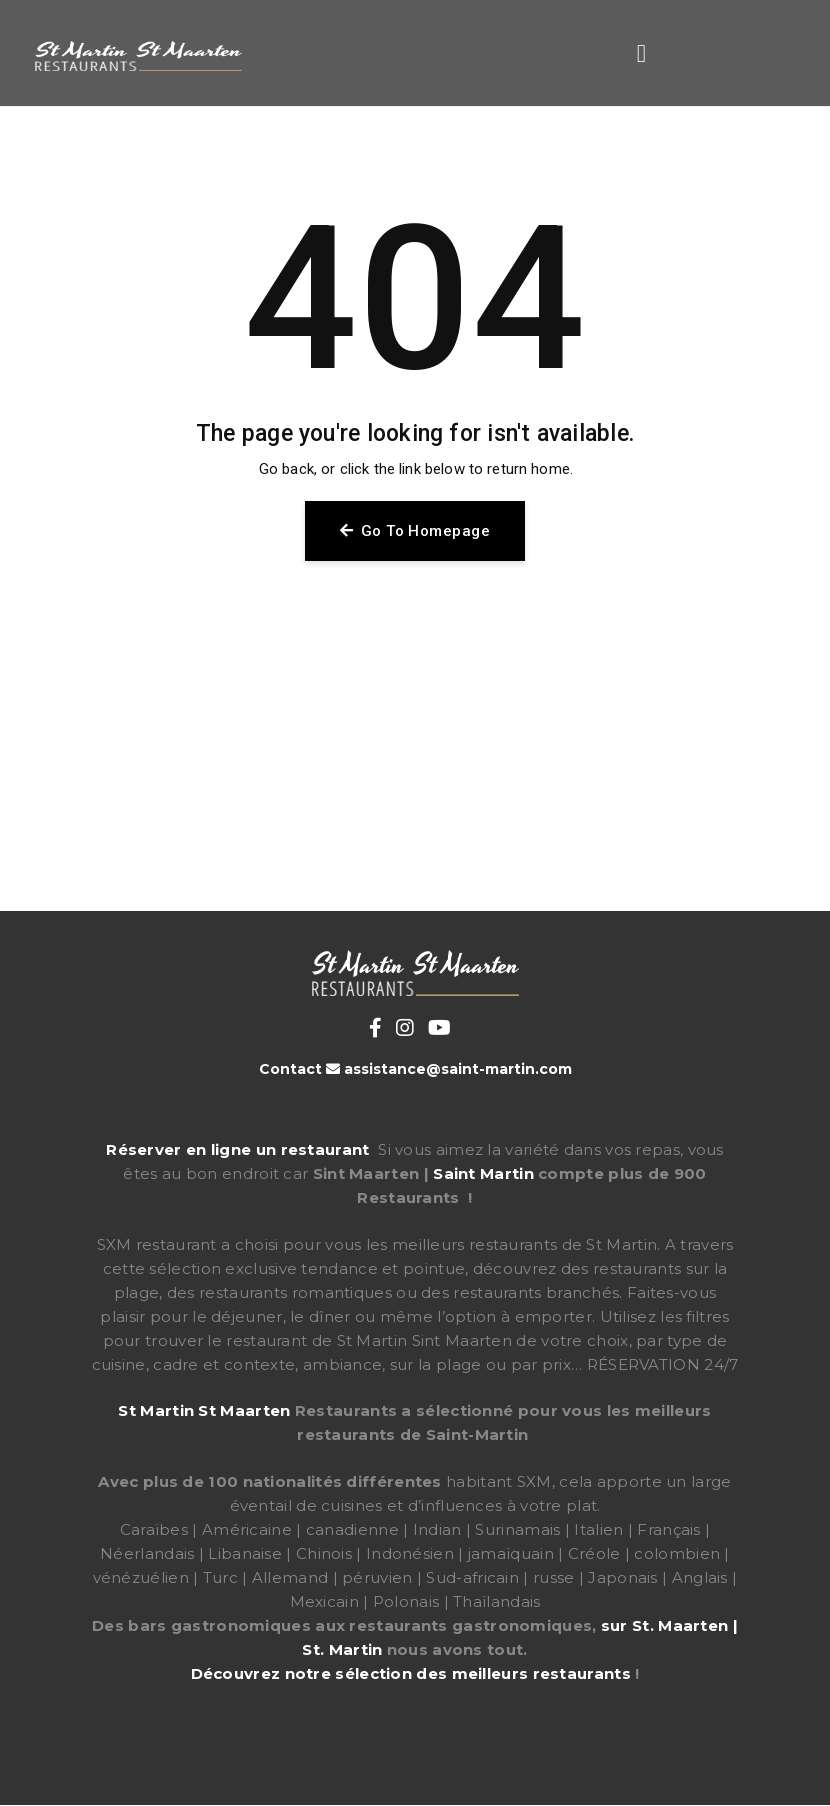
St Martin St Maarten (204, 1410)
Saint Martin (483, 1173)
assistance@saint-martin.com (458, 1069)
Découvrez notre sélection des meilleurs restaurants (411, 1673)
